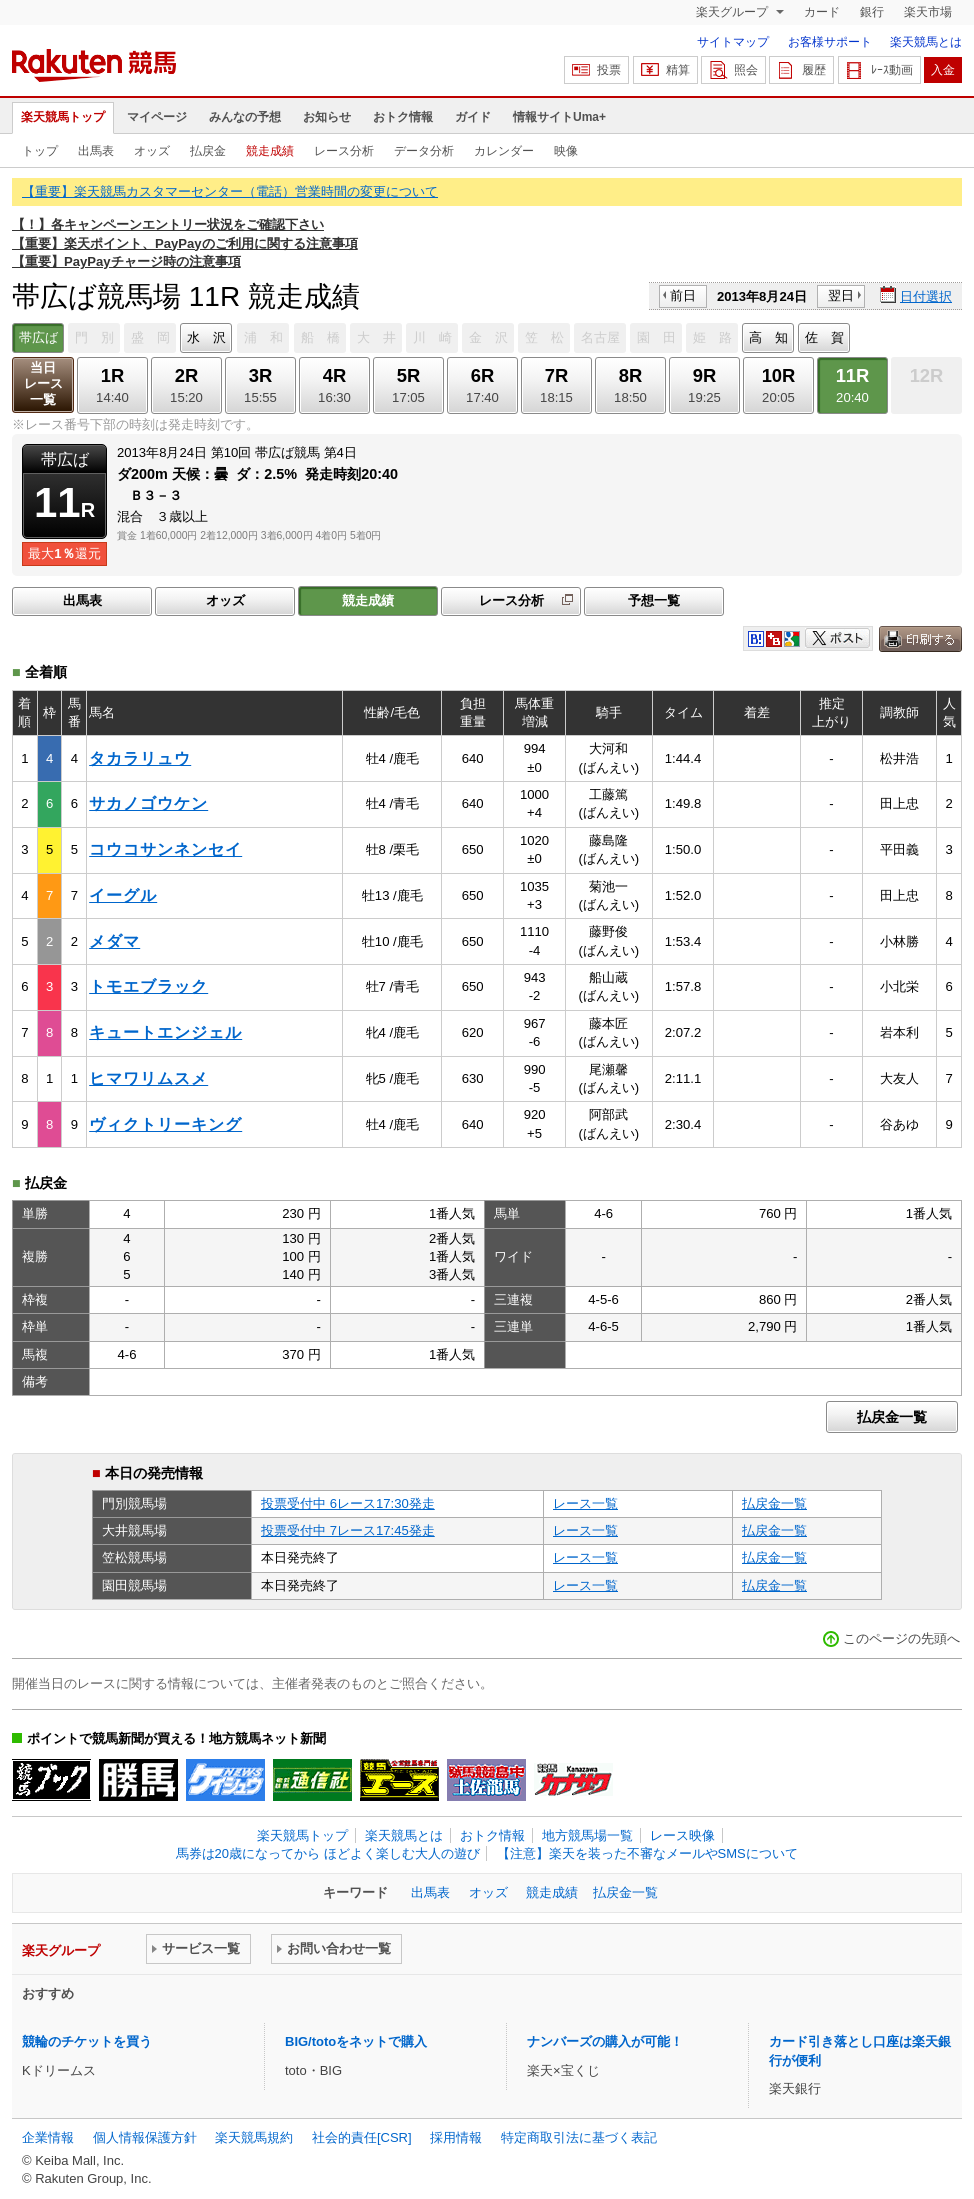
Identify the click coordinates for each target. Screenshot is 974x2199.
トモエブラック (148, 986)
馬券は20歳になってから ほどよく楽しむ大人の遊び (328, 1853)
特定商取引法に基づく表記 (579, 2137)
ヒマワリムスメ (148, 1078)
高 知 (768, 337)
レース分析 (344, 151)
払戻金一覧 (892, 1417)
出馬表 (96, 151)
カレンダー (504, 151)
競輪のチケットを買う (87, 2041)
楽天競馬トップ (63, 117)
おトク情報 (403, 117)
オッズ (152, 151)
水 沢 (206, 337)
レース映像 (682, 1835)
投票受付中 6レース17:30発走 (348, 1503)
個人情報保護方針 (145, 2137)
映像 (566, 151)
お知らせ (327, 117)
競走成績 (270, 151)
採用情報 (456, 2137)
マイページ (157, 117)
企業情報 (48, 2137)
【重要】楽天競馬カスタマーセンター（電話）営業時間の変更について (230, 191)
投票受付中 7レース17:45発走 (348, 1530)
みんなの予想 (245, 117)
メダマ (114, 941)
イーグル (123, 895)
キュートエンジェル (165, 1032)
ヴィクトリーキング (165, 1124)
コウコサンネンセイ (165, 849)
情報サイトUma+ (559, 117)
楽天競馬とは (926, 42)
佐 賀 (824, 337)
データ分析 (424, 151)
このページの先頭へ (901, 1638)
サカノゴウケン (148, 803)
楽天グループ (733, 12)
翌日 (841, 295)
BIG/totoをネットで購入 (356, 2041)
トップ (40, 151)
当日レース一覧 (43, 383)
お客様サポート (830, 42)
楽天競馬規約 (254, 2137)
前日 (683, 295)
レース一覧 (585, 1503)
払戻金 (208, 151)
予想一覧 (654, 600)
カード (822, 12)
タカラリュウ (140, 758)
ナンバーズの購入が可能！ (605, 2041)
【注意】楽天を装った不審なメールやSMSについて (647, 1853)
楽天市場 (928, 12)
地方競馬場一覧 (587, 1835)
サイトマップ (733, 42)
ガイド (473, 117)
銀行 (872, 12)
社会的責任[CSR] (362, 2137)
